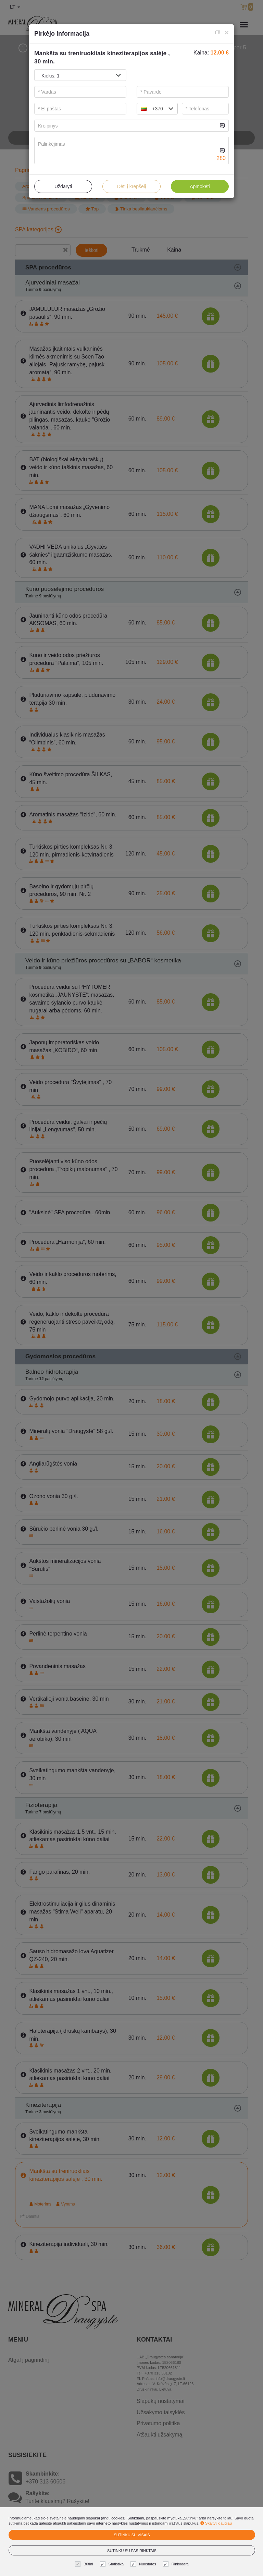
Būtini (85, 2564)
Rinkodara (177, 2564)
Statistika (113, 2564)
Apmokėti (200, 186)
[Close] (227, 32)
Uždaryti (63, 186)
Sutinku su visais (132, 2535)
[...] (126, 126)
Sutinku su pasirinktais (131, 2551)
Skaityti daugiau (216, 2523)
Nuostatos (144, 2564)
